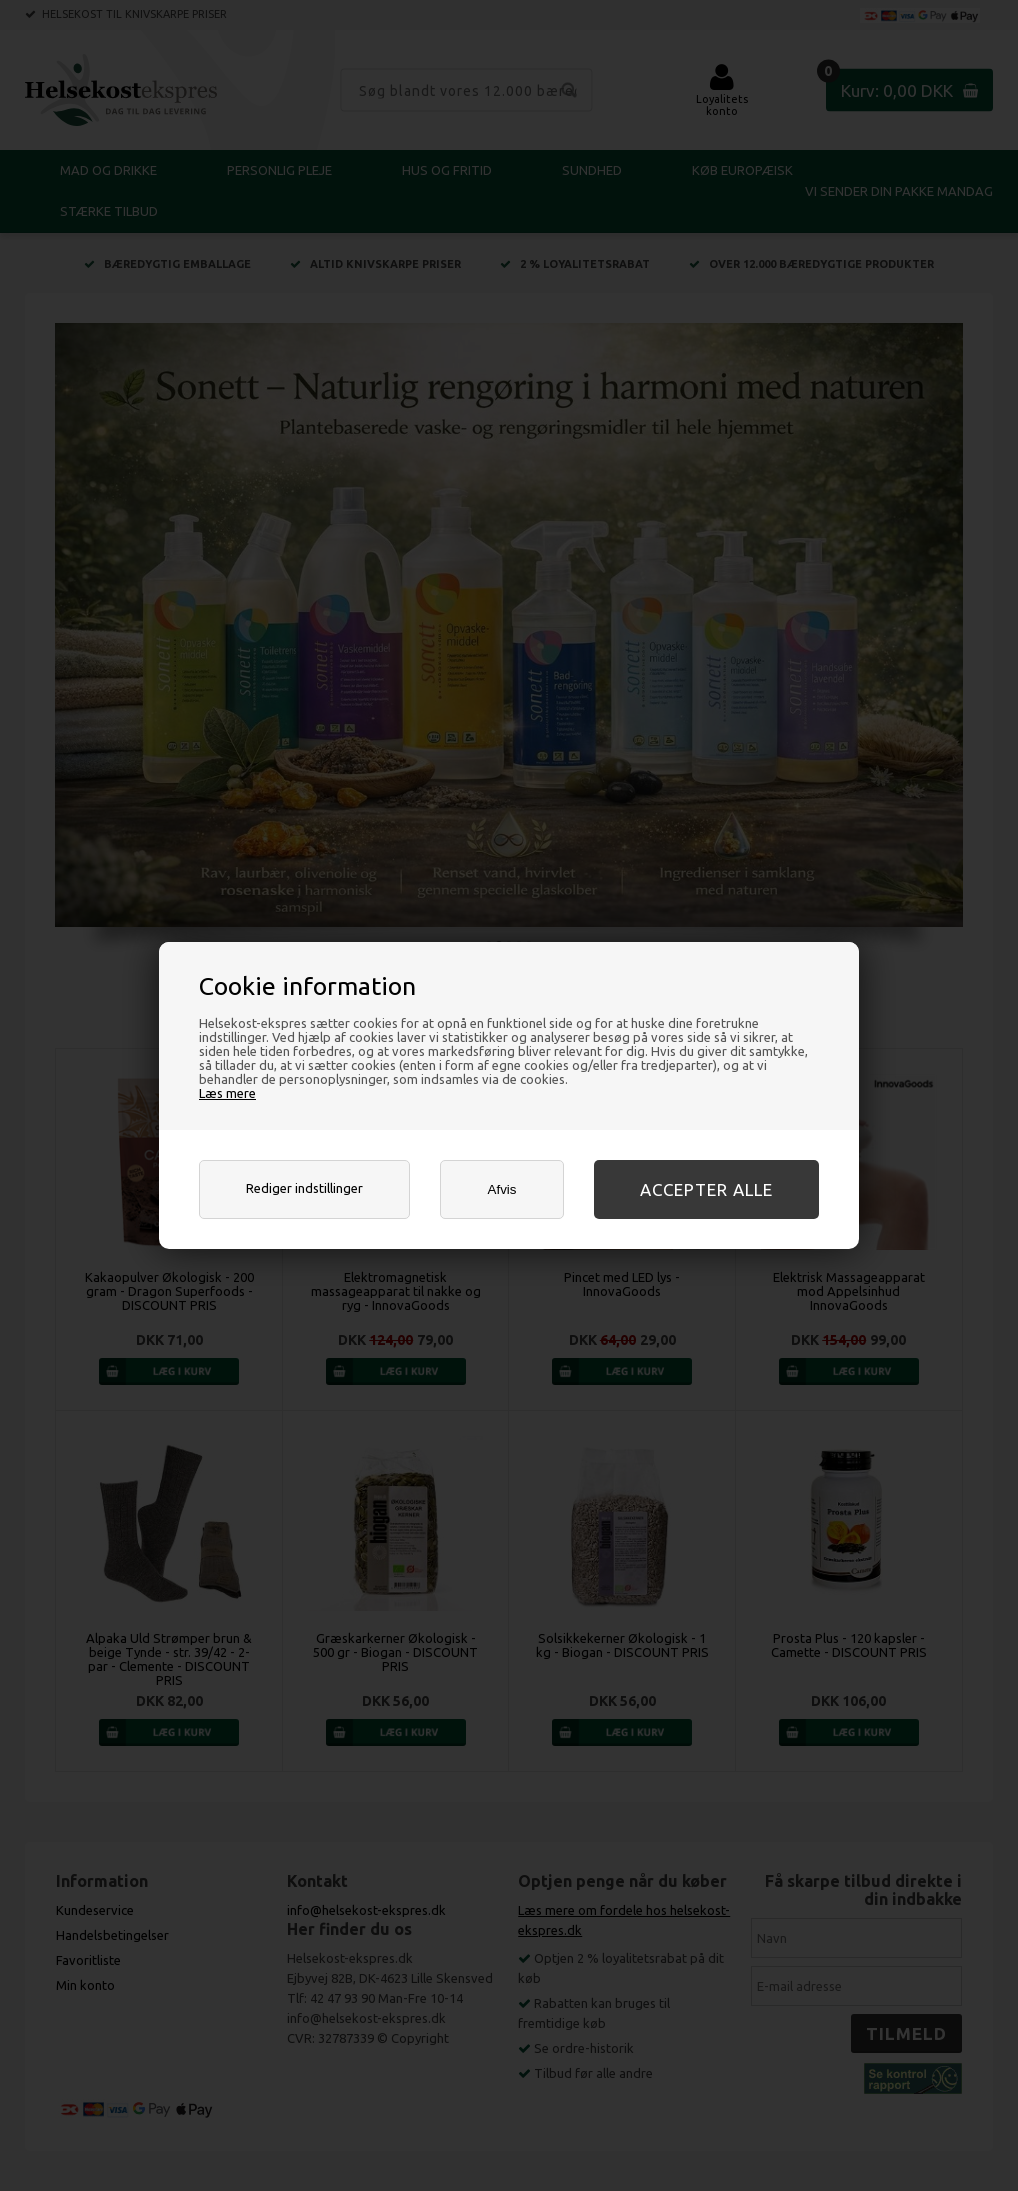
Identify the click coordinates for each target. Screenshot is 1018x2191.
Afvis (502, 1189)
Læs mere (227, 1093)
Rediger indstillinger (304, 1188)
